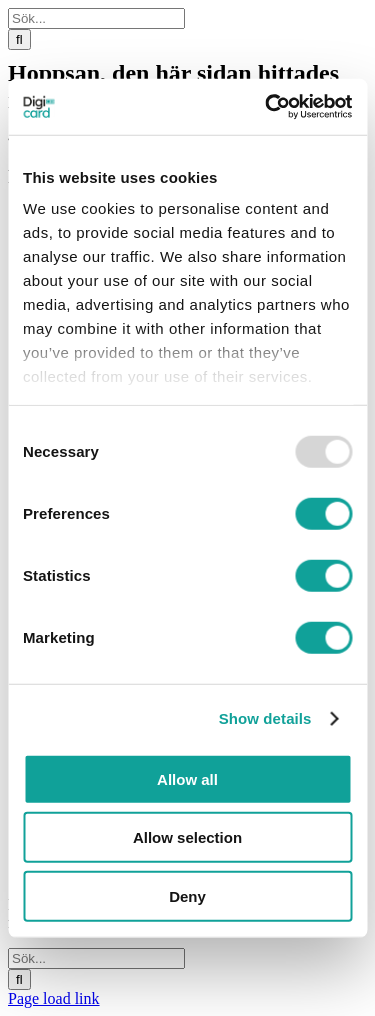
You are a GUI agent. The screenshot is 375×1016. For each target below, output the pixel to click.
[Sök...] (96, 18)
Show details (265, 718)
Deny (187, 895)
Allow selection (187, 837)
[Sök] (19, 39)
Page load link (54, 998)
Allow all (187, 778)
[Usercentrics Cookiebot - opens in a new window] (267, 107)
